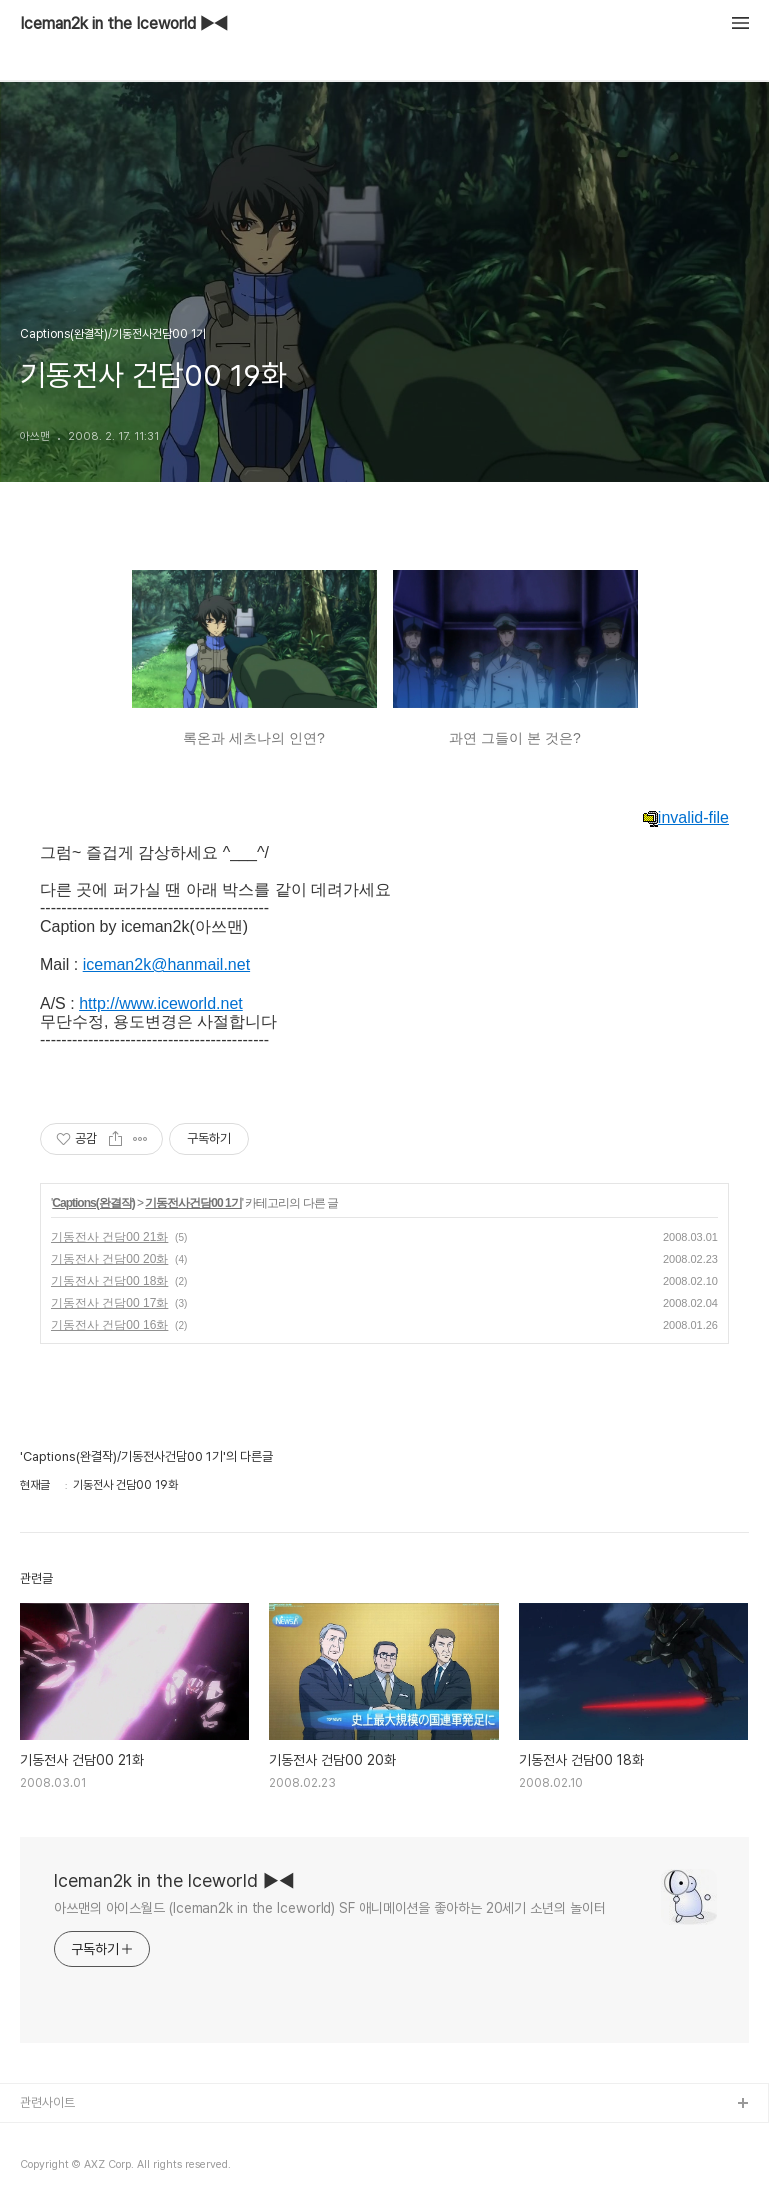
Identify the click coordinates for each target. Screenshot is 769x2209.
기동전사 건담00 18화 (109, 1281)
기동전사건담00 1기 (193, 1203)
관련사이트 (47, 2102)
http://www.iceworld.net (161, 1003)
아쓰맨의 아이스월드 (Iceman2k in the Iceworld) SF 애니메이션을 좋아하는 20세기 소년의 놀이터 (330, 1908)
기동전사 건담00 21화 (109, 1237)
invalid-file (685, 818)
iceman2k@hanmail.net (166, 964)
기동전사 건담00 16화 (109, 1325)
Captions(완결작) (93, 1203)
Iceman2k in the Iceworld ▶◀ (124, 24)
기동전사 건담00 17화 (109, 1303)
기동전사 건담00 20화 (109, 1259)
